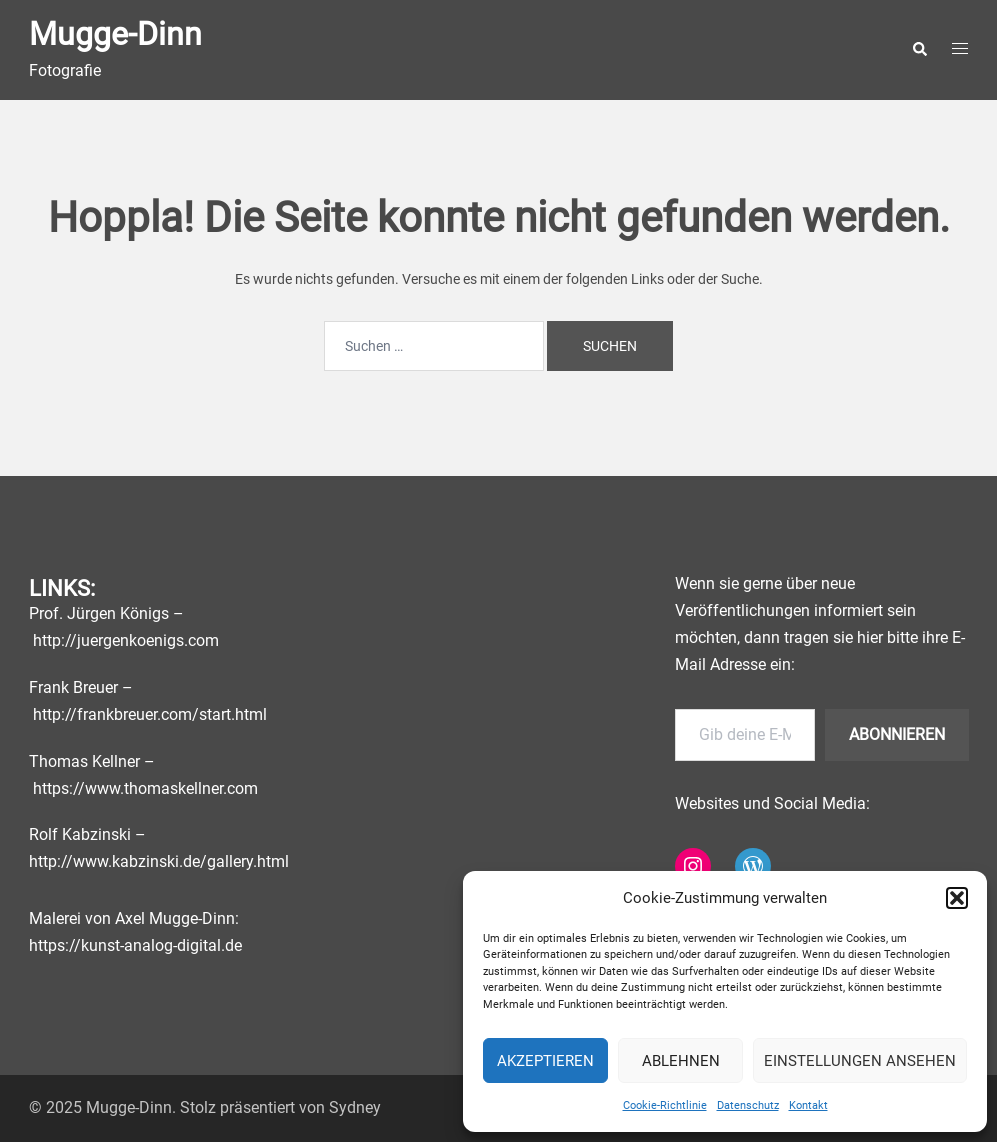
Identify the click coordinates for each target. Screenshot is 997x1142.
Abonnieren (897, 734)
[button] (957, 898)
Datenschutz (748, 1105)
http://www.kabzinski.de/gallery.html (159, 861)
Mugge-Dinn (115, 34)
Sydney (355, 1107)
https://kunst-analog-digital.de (135, 945)
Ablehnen (681, 1061)
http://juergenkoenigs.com (126, 640)
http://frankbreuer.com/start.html (150, 714)
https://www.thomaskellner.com (145, 788)
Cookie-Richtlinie (665, 1105)
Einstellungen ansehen (860, 1061)
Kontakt (808, 1105)
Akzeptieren (545, 1061)
